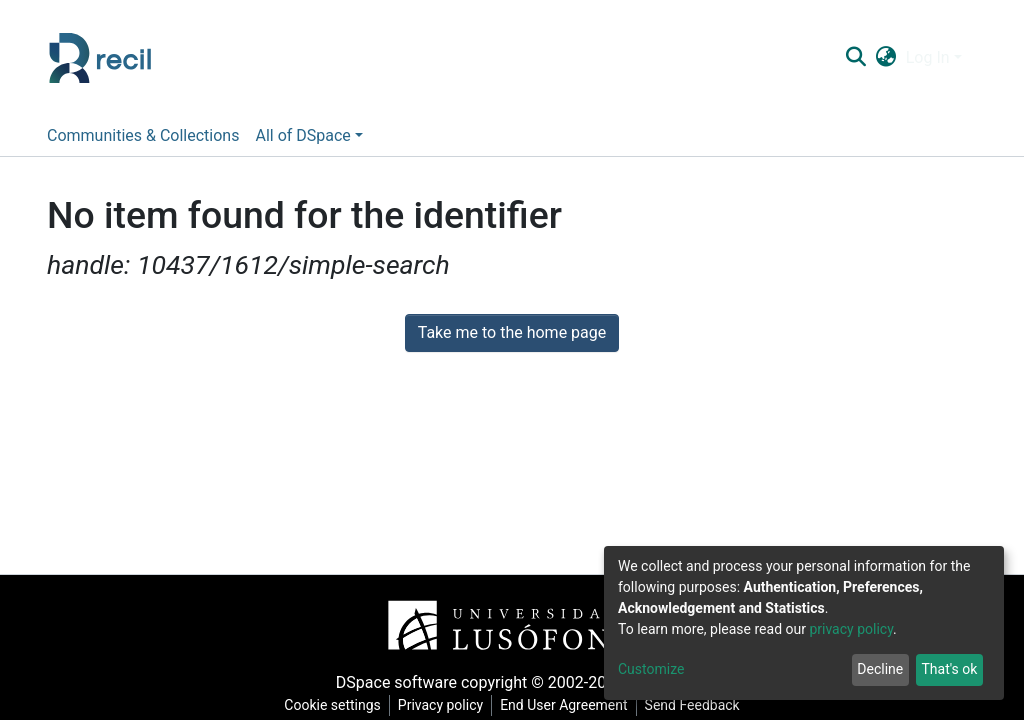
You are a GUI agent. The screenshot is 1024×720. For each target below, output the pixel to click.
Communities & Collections (143, 135)
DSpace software (396, 682)
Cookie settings (332, 705)
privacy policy (851, 629)
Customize (651, 669)
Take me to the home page (512, 332)
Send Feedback (692, 705)
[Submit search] (855, 58)
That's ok (949, 669)
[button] (885, 58)
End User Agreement (563, 705)
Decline (880, 669)
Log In (928, 57)
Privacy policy (440, 705)
